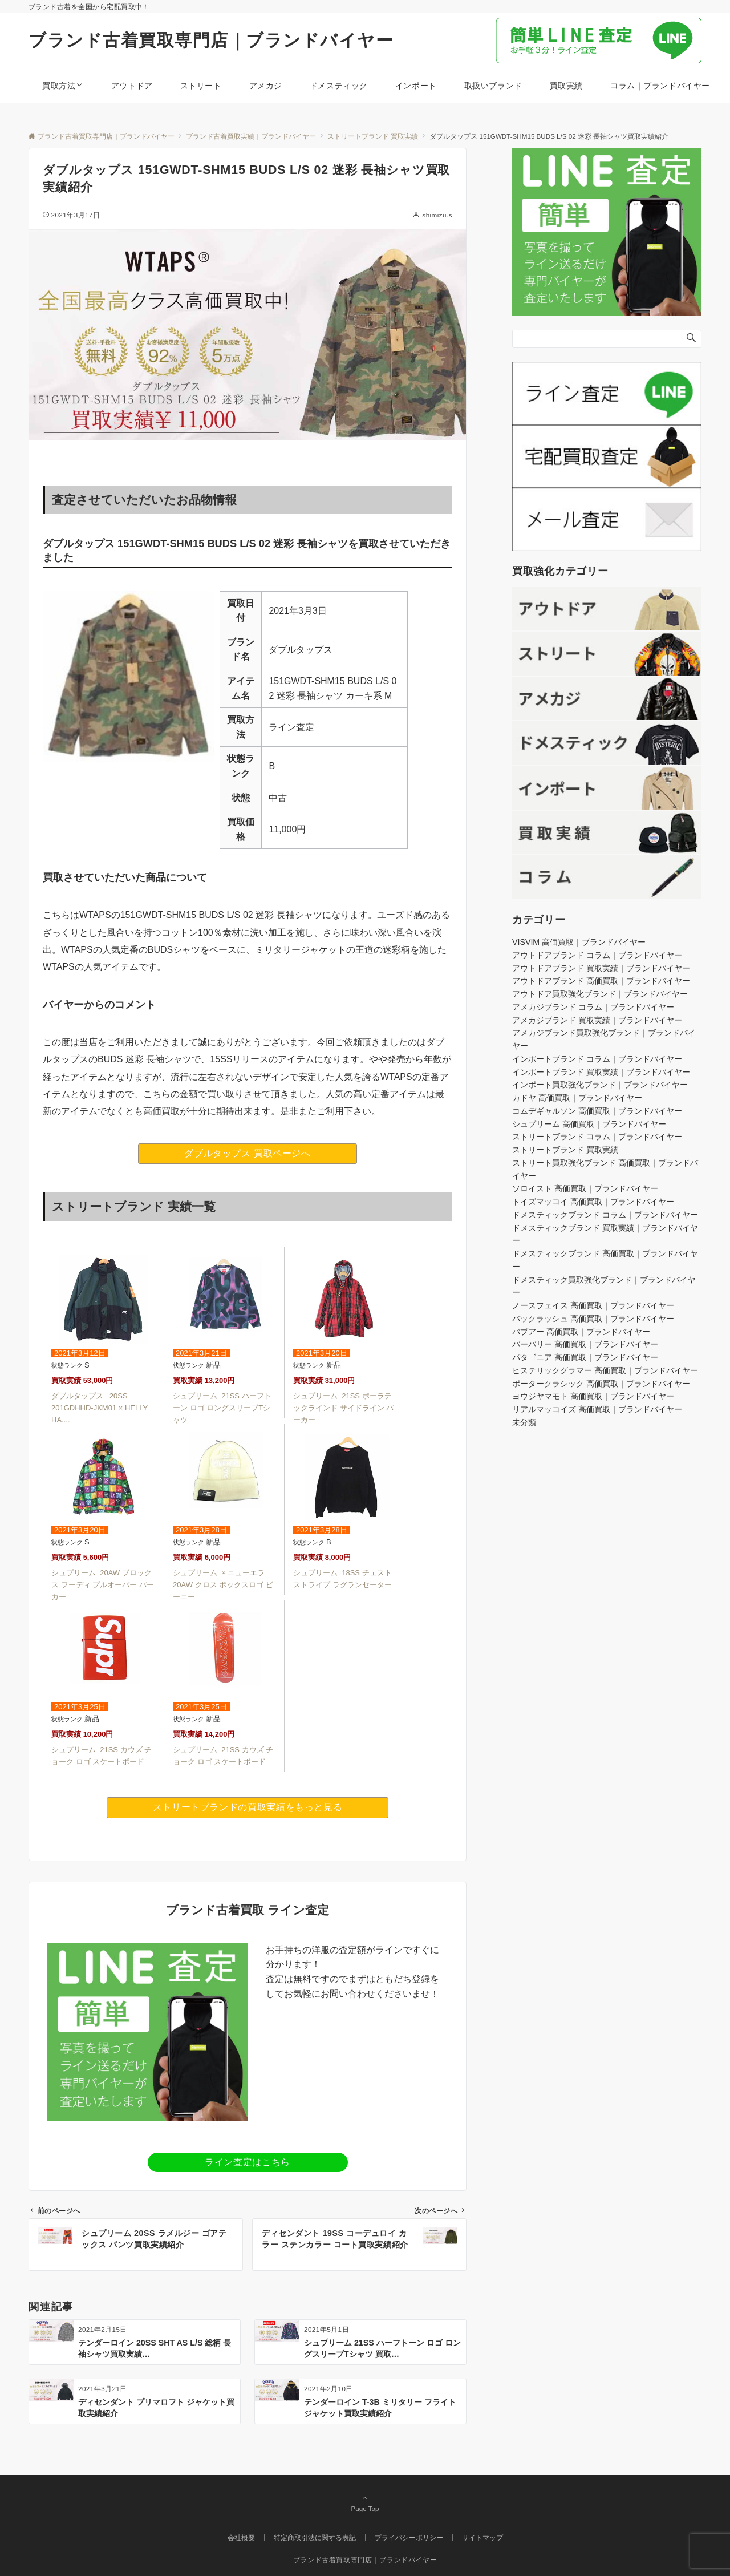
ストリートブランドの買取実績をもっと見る (248, 1807)
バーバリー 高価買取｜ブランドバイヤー (585, 1344)
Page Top (365, 2503)
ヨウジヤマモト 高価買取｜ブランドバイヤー (593, 1396)
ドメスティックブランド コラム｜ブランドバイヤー (605, 1214)
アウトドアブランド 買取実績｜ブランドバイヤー (601, 968)
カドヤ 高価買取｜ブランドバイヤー (577, 1097)
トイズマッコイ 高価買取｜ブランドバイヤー (593, 1201)
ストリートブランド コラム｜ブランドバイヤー (597, 1136)
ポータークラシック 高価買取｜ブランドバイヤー (601, 1383)
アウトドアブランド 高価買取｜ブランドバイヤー (601, 980)
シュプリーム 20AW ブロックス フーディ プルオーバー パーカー (102, 1584)
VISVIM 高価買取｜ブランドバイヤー (579, 942)
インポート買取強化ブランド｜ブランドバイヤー (600, 1084)
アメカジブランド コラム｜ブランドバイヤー (593, 1007)
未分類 (524, 1422)
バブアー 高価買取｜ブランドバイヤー (581, 1331)
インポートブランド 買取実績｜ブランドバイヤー (601, 1072)
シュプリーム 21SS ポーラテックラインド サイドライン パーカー (343, 1408)
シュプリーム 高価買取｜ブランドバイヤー (589, 1124)
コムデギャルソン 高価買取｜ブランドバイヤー (597, 1110)
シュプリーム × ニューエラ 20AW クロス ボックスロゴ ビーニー (223, 1584)
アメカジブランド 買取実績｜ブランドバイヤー (597, 1020)
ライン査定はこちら (247, 2162)
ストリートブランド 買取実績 (565, 1149)
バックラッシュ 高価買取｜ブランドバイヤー (593, 1318)
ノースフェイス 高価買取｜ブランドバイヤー (593, 1305)
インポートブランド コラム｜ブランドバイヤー (597, 1058)
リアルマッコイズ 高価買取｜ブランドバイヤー (597, 1409)
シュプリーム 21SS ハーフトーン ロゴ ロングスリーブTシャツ (222, 1408)
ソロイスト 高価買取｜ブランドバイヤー (585, 1188)
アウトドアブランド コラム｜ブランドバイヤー (597, 955)
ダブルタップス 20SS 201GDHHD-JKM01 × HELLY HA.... (99, 1408)
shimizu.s (437, 215)
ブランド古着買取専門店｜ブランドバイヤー (211, 40)
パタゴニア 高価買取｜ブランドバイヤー (585, 1357)
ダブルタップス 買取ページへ (247, 1153)
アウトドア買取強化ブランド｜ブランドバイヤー (600, 993)
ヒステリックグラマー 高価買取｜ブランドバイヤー (605, 1370)
